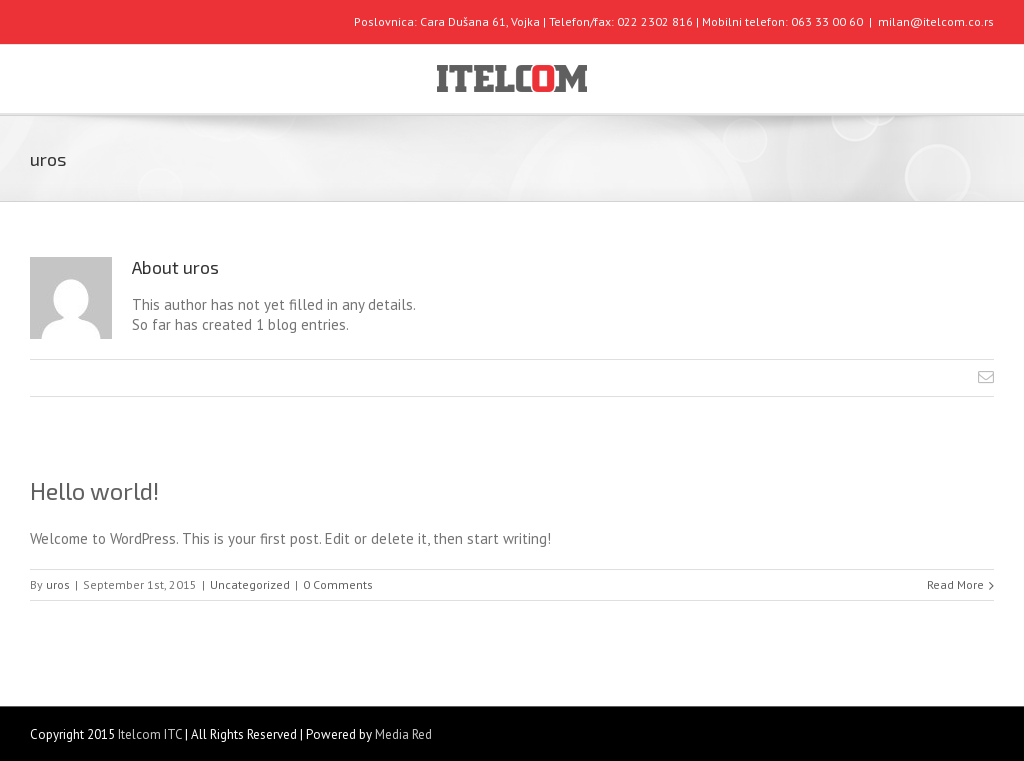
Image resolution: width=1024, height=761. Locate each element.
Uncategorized (250, 584)
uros (58, 584)
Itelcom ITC (150, 734)
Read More (955, 584)
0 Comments (338, 584)
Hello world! (94, 490)
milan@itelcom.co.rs (936, 21)
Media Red (403, 734)
